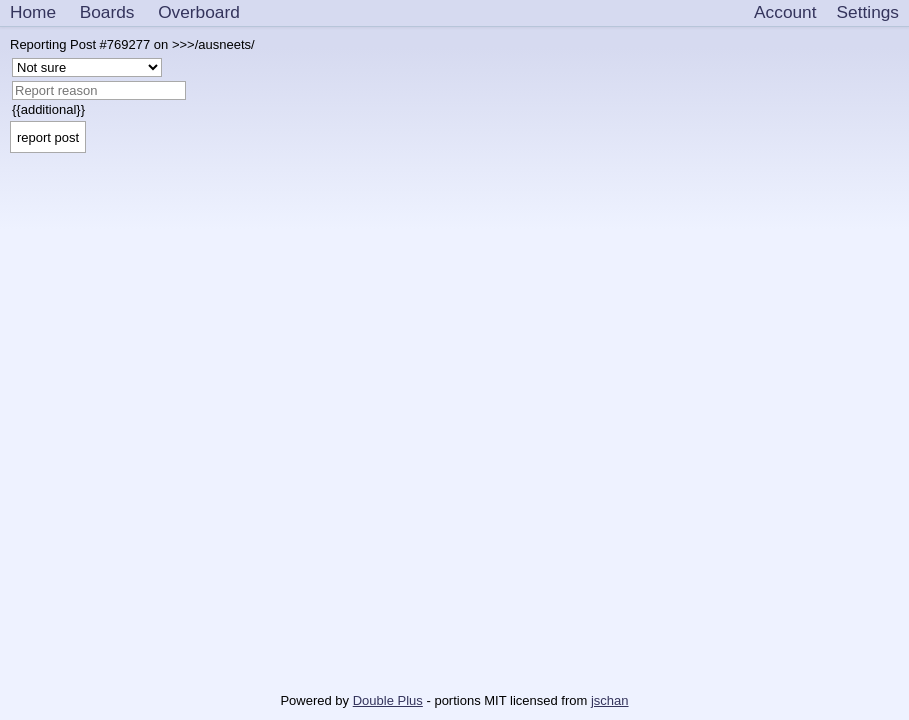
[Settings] (868, 13)
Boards (107, 12)
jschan (610, 700)
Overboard (199, 12)
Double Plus (388, 700)
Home (33, 12)
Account (785, 12)
